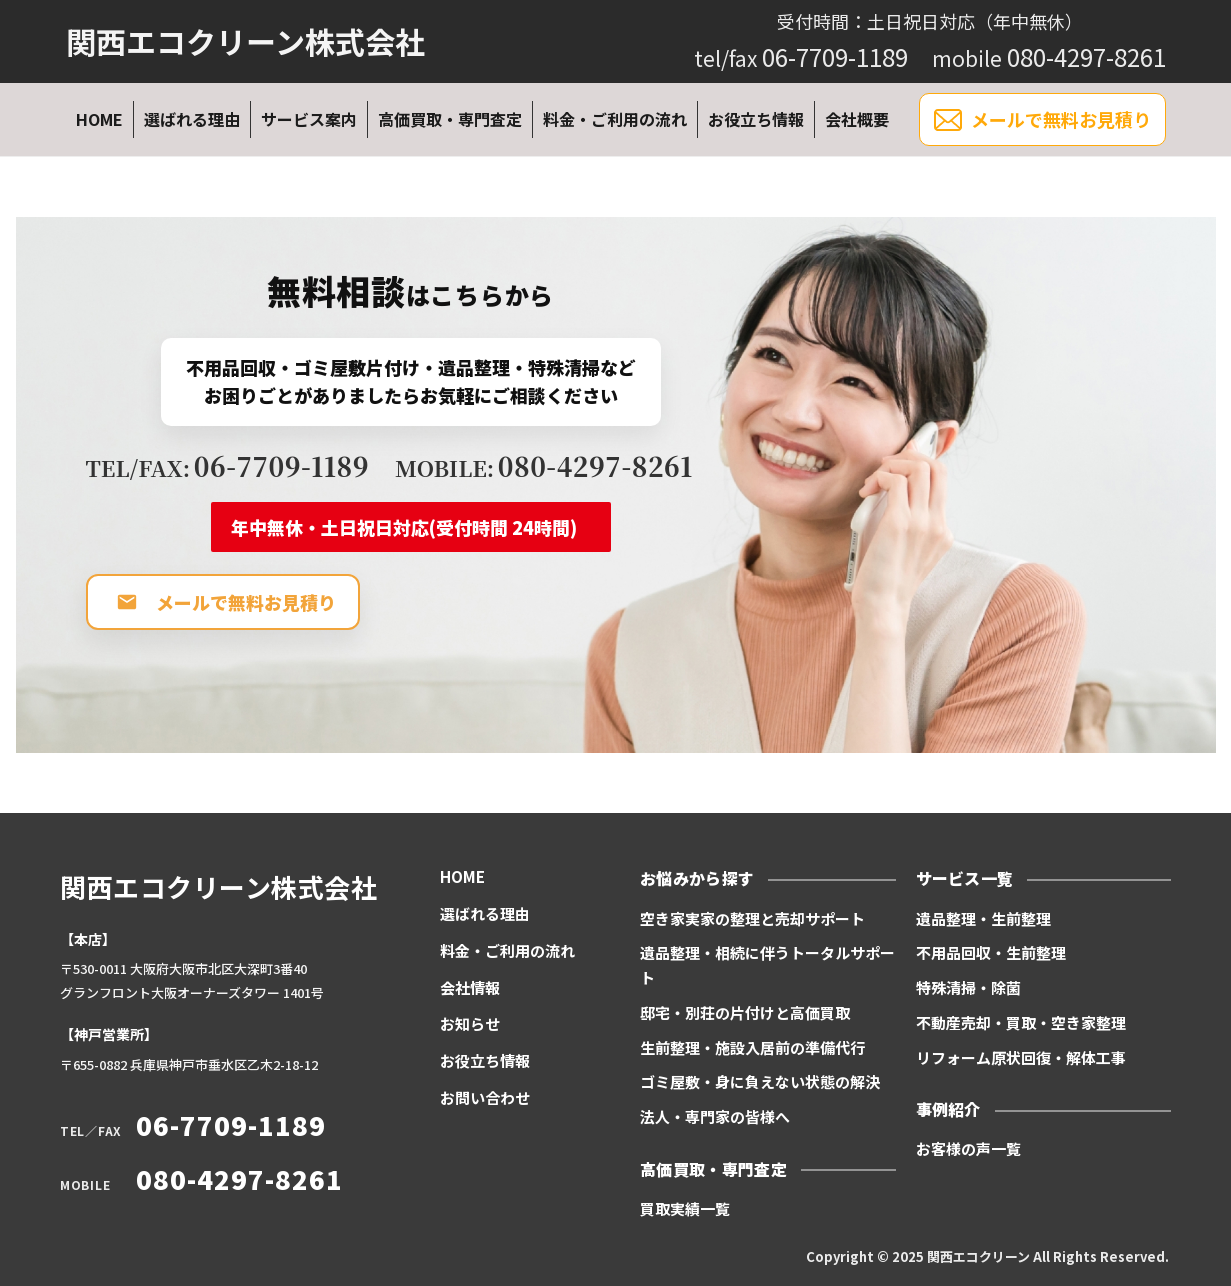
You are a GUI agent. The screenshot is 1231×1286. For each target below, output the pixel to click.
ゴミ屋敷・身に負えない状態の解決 (760, 1081)
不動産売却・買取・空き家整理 (1021, 1022)
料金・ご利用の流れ (615, 119)
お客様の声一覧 (968, 1148)
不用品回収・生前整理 (991, 952)
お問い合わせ (485, 1097)
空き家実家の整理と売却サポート (752, 918)
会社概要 (857, 119)
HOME (99, 119)
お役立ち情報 (756, 119)
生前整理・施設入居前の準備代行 (752, 1047)
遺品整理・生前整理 (983, 918)
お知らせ (470, 1023)
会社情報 (470, 987)
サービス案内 (309, 119)
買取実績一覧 (685, 1208)
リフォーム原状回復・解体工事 (1021, 1057)
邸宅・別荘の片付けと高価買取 (745, 1012)
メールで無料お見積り (1042, 120)
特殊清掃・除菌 (968, 987)
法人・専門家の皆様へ (715, 1116)
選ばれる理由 (192, 119)
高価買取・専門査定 (450, 119)
